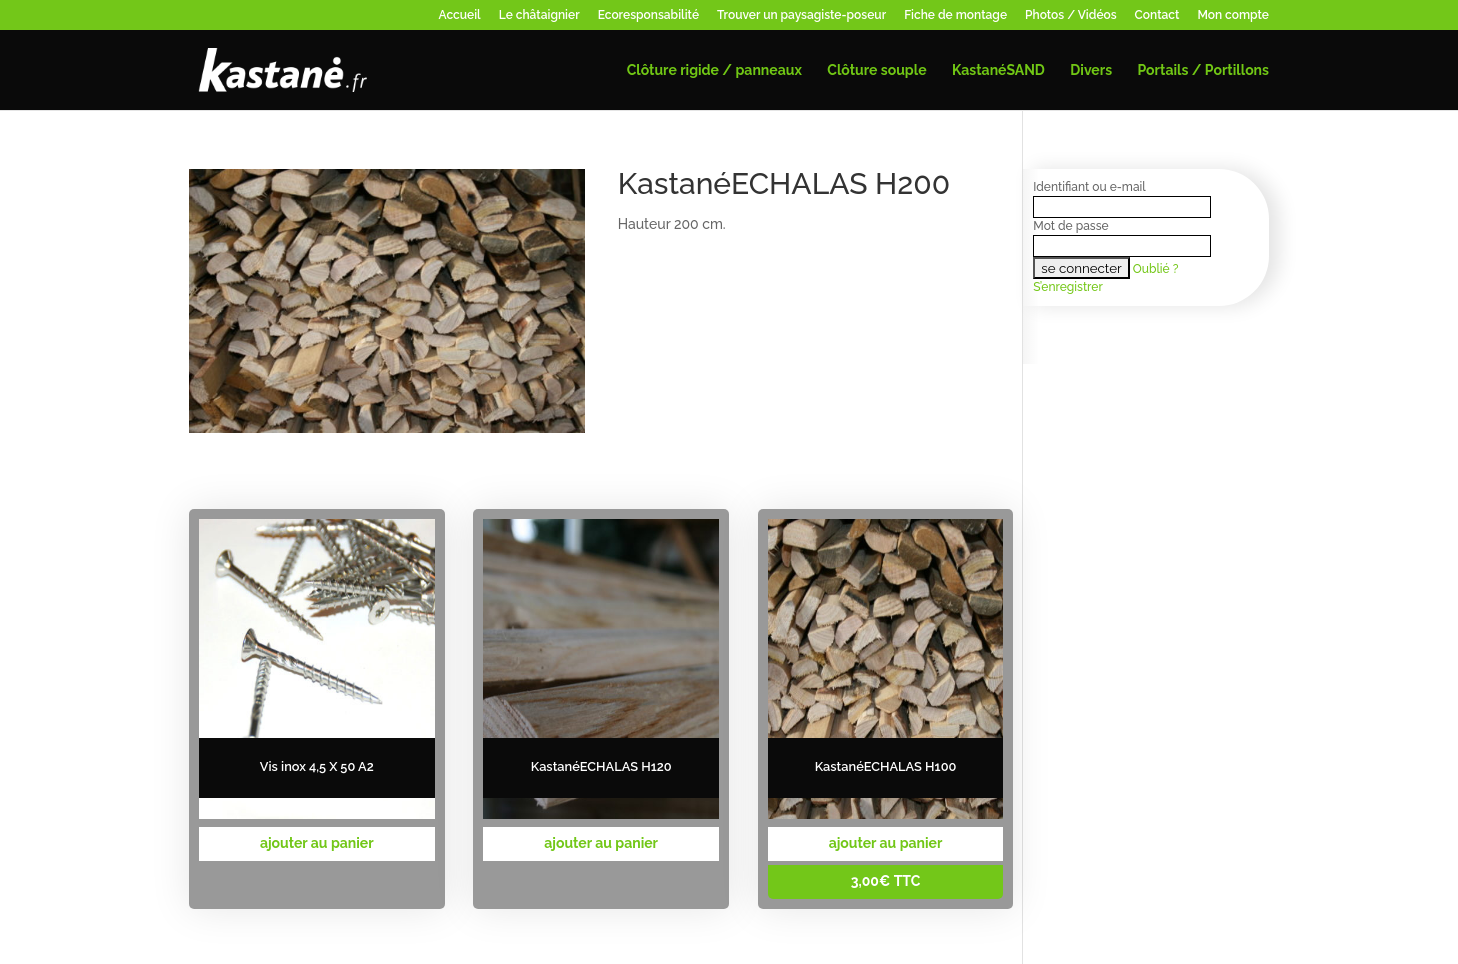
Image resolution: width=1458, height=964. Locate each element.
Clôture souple (876, 70)
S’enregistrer (1067, 287)
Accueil (460, 15)
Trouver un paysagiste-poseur (801, 15)
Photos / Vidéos (1071, 15)
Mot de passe (1070, 226)
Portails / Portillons (1203, 70)
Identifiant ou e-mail (1089, 187)
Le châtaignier (539, 15)
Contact (1157, 15)
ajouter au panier (317, 843)
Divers (1091, 70)
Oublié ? (1156, 269)
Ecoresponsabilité (648, 15)
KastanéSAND (998, 70)
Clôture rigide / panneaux (714, 70)
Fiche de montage (955, 15)
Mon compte (1233, 15)
